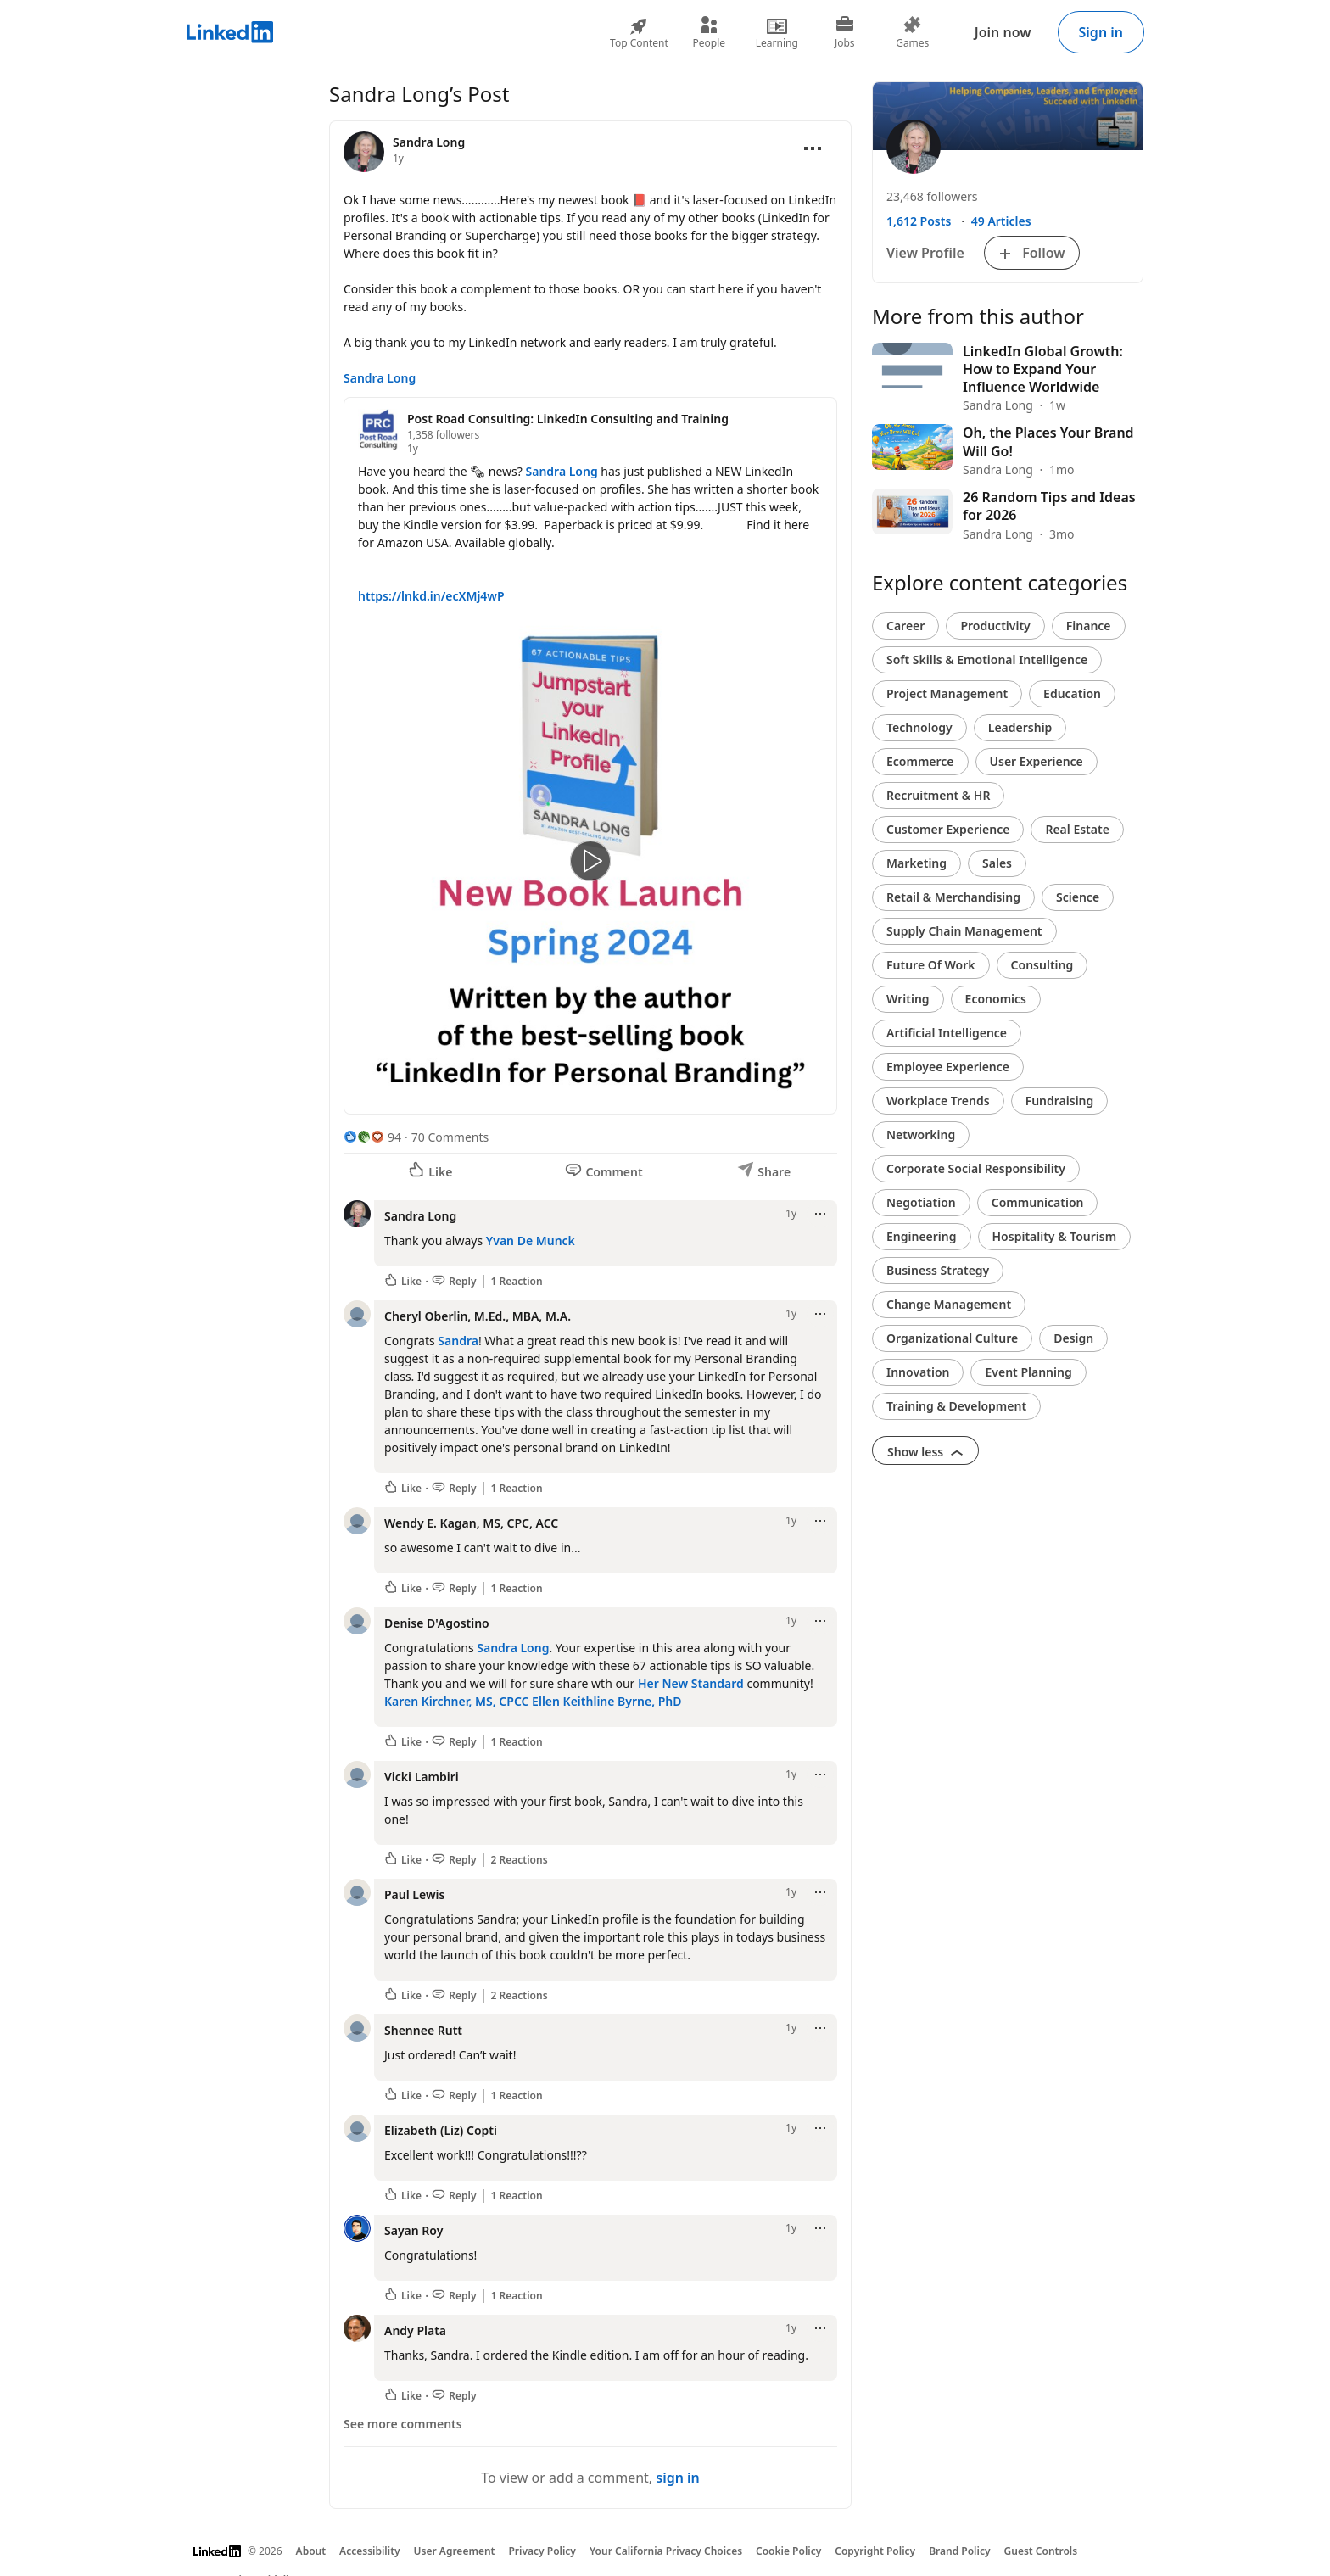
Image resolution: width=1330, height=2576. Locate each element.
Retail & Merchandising (953, 897)
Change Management (948, 1304)
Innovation (917, 1372)
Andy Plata (415, 2330)
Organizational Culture (952, 1338)
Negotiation (921, 1202)
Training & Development (956, 1406)
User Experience (1036, 761)
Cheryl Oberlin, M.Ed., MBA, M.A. (477, 1316)
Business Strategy (937, 1270)
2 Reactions (519, 1860)
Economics (995, 999)
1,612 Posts (918, 221)
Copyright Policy (875, 2551)
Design (1073, 1338)
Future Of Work (930, 965)
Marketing (916, 863)
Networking (920, 1134)
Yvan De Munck (530, 1240)
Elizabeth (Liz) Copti (440, 2130)
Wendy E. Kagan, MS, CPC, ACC (471, 1523)
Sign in (1101, 32)
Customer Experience (947, 829)
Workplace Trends (938, 1100)
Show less (925, 1452)
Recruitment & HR (938, 795)
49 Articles (1001, 221)
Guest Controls (1041, 2551)
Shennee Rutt (423, 2030)
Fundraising (1059, 1100)
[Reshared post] (590, 756)
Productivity (995, 625)
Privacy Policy (541, 2551)
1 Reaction (517, 1281)
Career (905, 625)
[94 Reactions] (372, 1137)
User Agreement (454, 2551)
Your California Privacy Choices (666, 2551)
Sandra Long (380, 378)
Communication (1038, 1202)
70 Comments (450, 1137)
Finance (1088, 625)
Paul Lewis (414, 1894)
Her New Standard (691, 1683)
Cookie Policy (788, 2551)
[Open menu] (812, 148)
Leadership (1020, 727)
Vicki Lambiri (421, 1777)
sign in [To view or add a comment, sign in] (678, 2477)
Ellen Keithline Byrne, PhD (606, 1701)
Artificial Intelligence (946, 1033)
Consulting (1042, 965)
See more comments (403, 2424)
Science (1077, 897)
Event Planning (1028, 1372)
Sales (997, 863)
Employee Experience (947, 1067)
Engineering (921, 1236)
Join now (1003, 32)
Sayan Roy (413, 2230)
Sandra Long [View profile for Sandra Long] (429, 142)
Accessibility (369, 2551)
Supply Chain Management (964, 931)
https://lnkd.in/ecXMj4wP (431, 596)
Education (1072, 693)
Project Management (947, 693)
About (311, 2551)
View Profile (925, 252)
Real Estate (1077, 829)
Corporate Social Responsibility (975, 1168)
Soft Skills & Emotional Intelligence (986, 659)
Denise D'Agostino (436, 1623)
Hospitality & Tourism (1054, 1236)
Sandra (458, 1341)
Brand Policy (959, 2551)
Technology (919, 727)
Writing (908, 999)
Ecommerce (920, 761)
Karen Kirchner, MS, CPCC (456, 1701)
